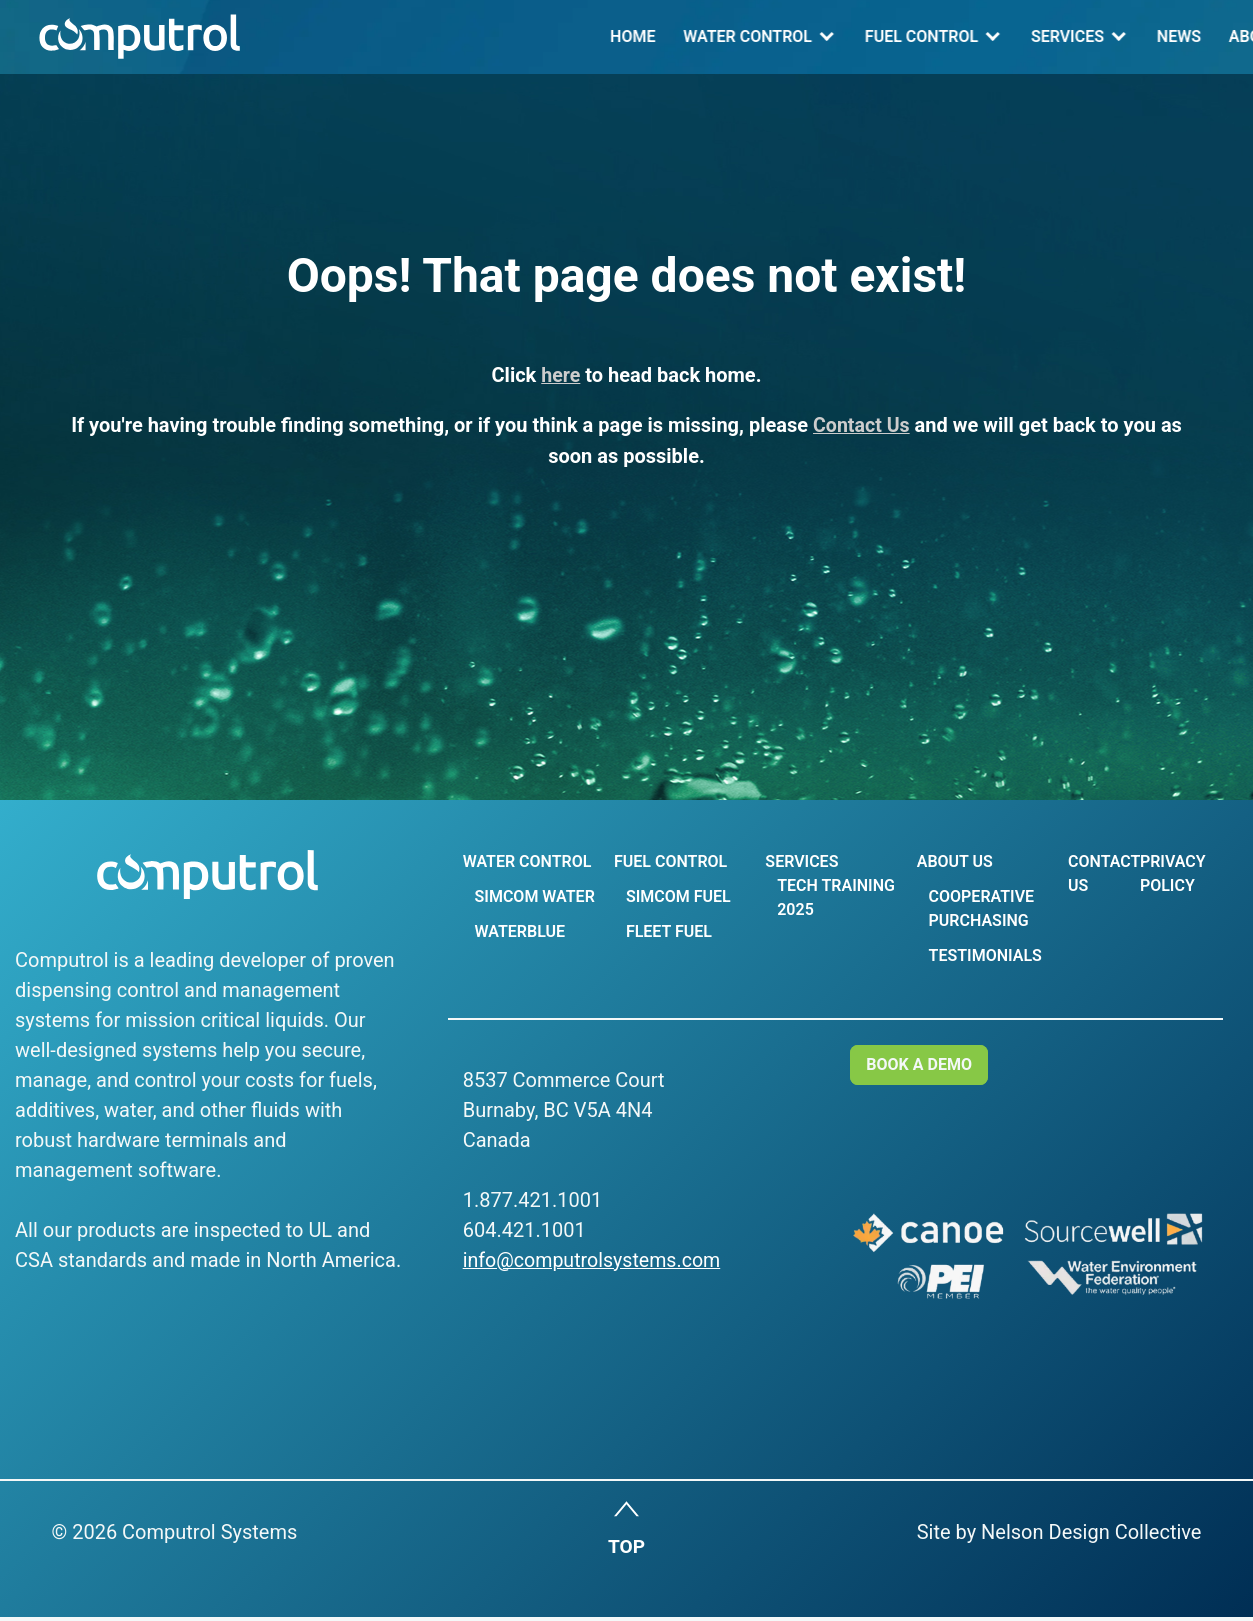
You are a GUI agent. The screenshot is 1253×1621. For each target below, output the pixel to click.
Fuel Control (594, 36)
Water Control (421, 36)
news (852, 36)
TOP (626, 1551)
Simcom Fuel (676, 896)
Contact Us (1079, 36)
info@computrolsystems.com (594, 1260)
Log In (1188, 36)
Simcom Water (534, 896)
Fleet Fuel (667, 931)
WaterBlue (519, 931)
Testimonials (980, 955)
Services (740, 36)
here (561, 375)
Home (305, 36)
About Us (940, 36)
